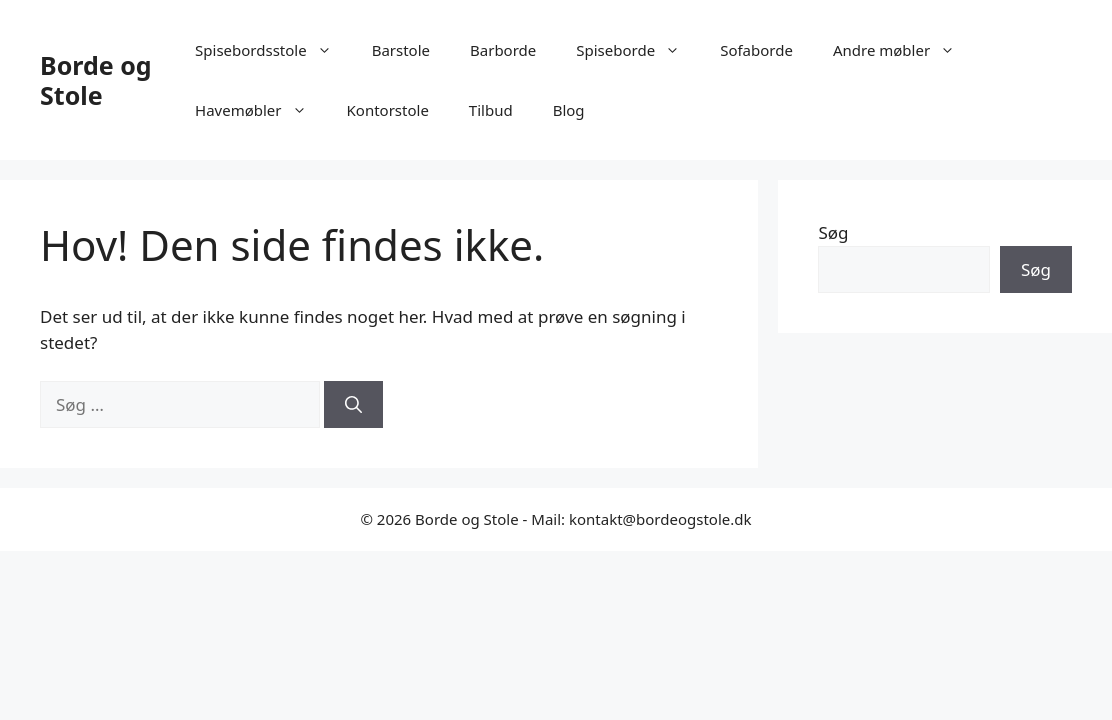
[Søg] (353, 405)
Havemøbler (260, 110)
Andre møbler (904, 50)
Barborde (503, 50)
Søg (833, 232)
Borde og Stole (96, 80)
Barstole (401, 50)
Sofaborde (756, 50)
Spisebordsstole (273, 50)
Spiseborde (638, 50)
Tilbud (491, 110)
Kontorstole (388, 110)
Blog (569, 110)
